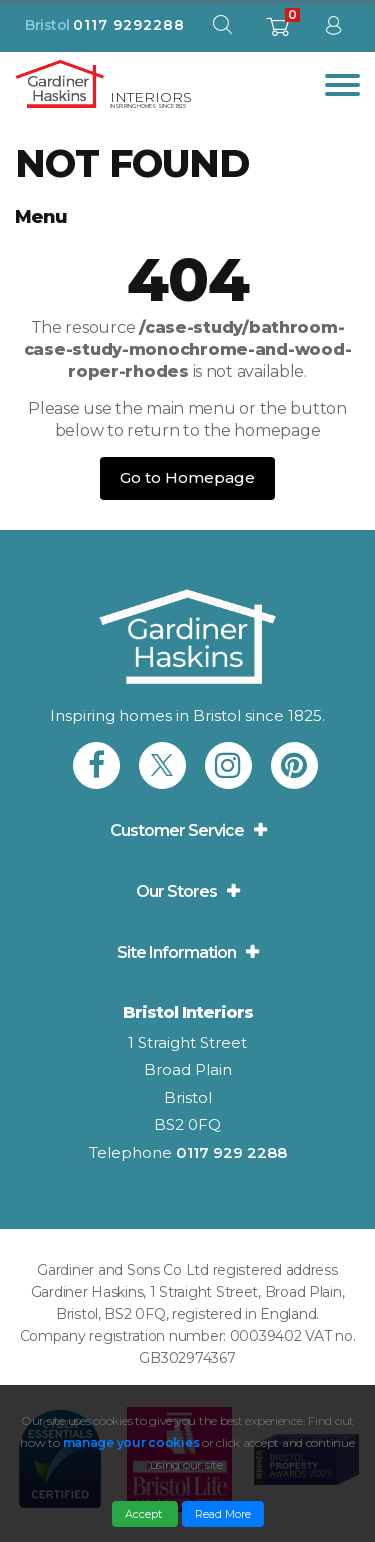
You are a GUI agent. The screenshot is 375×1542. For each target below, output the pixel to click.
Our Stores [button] (176, 891)
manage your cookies (131, 1442)
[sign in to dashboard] (333, 29)
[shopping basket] (277, 32)
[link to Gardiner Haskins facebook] (96, 765)
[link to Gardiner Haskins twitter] (162, 765)
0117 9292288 (129, 25)
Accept (145, 1514)
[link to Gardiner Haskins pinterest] (294, 765)
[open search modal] (222, 29)
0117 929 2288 (231, 1152)
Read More (223, 1514)
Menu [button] (41, 217)
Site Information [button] (176, 952)
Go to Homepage (187, 477)
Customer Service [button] (177, 830)
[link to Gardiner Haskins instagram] (228, 765)
